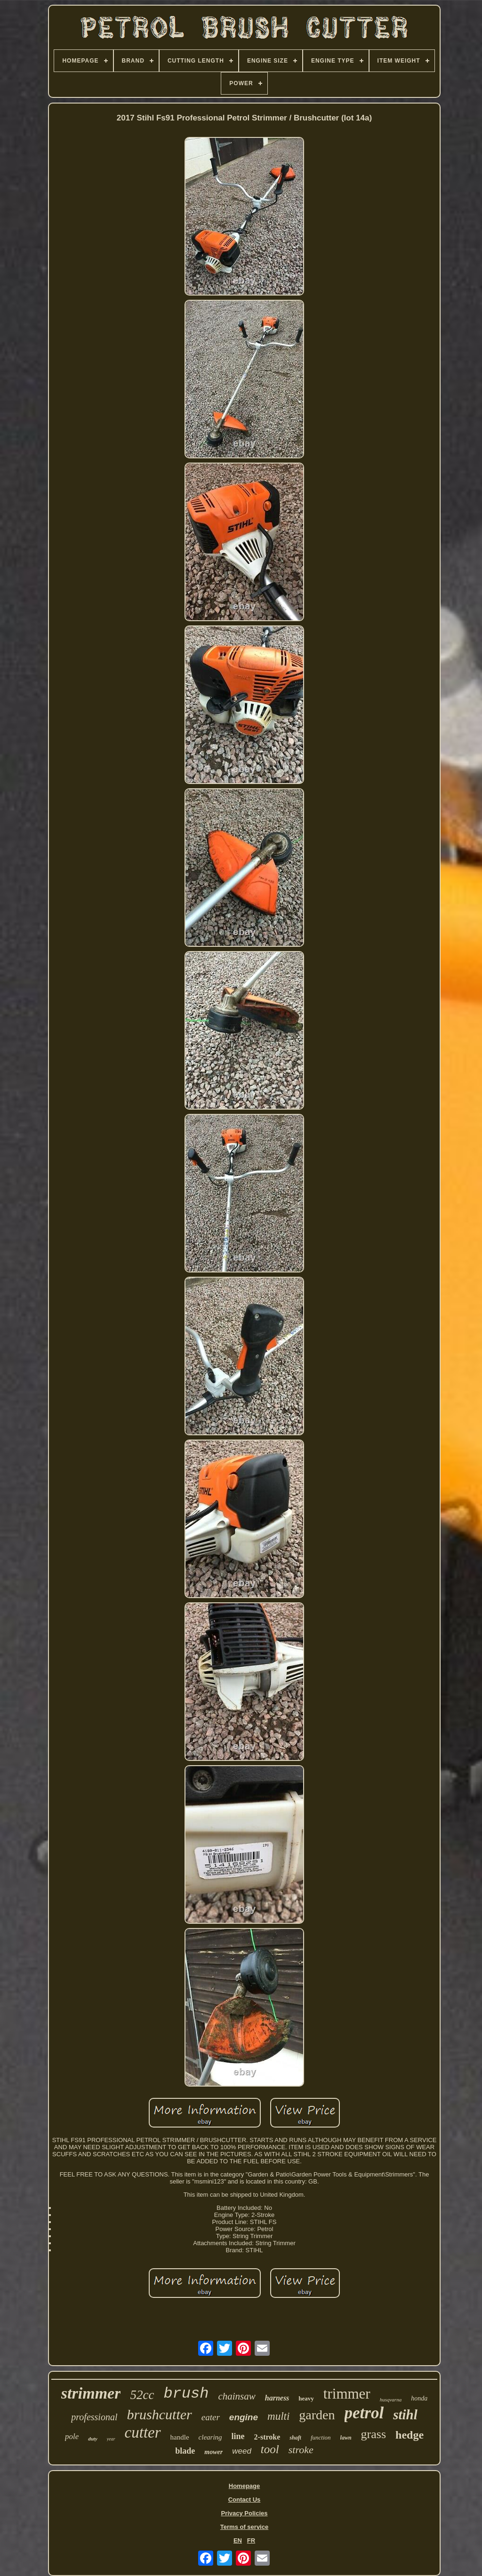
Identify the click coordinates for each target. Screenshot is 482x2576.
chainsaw (236, 2396)
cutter (143, 2432)
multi (278, 2416)
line (238, 2436)
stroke (301, 2450)
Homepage (244, 2485)
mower (213, 2452)
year (111, 2438)
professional (94, 2417)
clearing (210, 2437)
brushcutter (159, 2414)
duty (92, 2438)
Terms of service (244, 2526)
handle (179, 2437)
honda (419, 2398)
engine (243, 2417)
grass (373, 2434)
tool (270, 2449)
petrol (364, 2413)
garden (317, 2415)
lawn (346, 2437)
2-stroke (267, 2437)
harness (277, 2398)
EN (237, 2540)
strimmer (91, 2393)
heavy (306, 2398)
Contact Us (244, 2499)
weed (241, 2451)
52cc (142, 2395)
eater (210, 2417)
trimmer (346, 2393)
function (321, 2437)
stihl (405, 2414)
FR (251, 2540)
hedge (409, 2435)
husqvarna (391, 2399)
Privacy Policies (244, 2513)
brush (186, 2393)
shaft (295, 2437)
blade (185, 2451)
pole (72, 2436)
